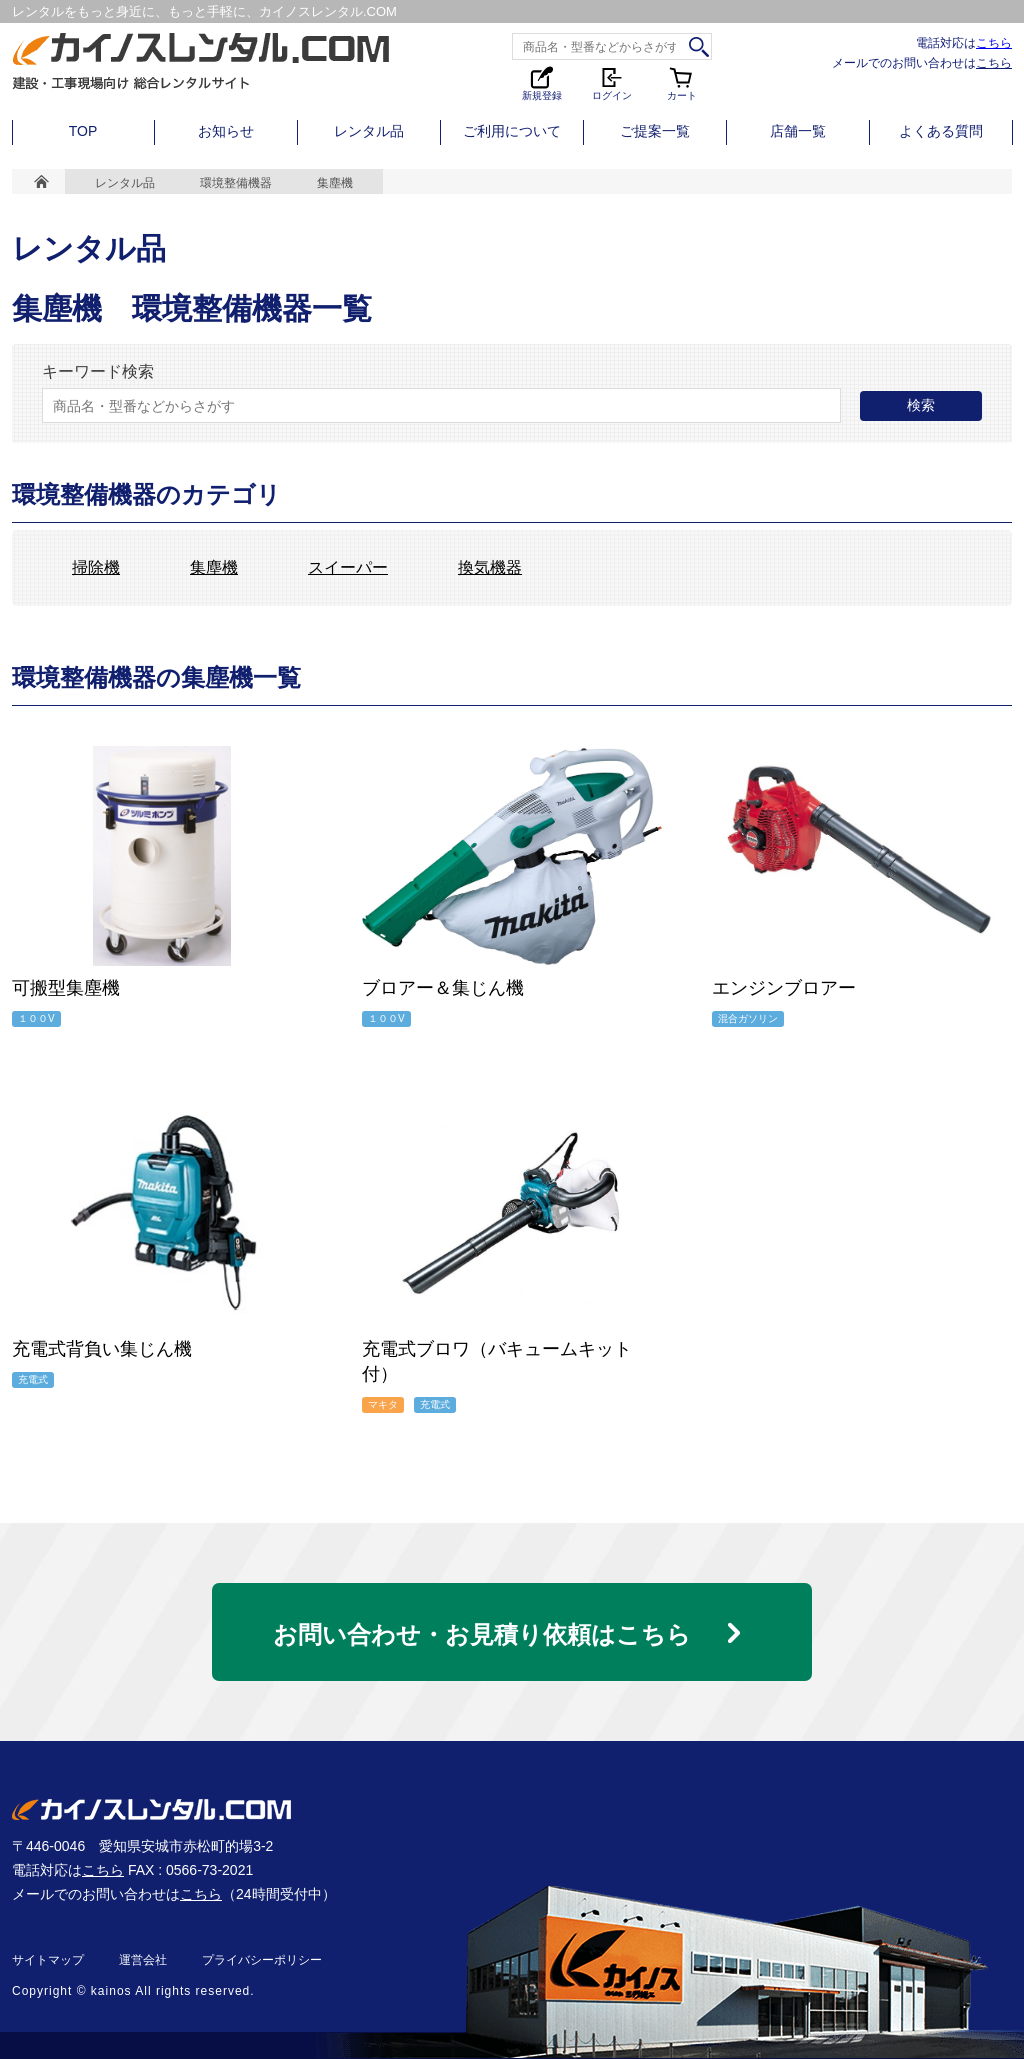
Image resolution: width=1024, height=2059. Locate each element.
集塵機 (214, 568)
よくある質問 (941, 131)
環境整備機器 (236, 183)
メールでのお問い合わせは (922, 62)
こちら (994, 42)
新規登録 (542, 82)
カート (682, 82)
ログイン (612, 82)
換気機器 (490, 568)
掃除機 (96, 568)
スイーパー (348, 568)
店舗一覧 (798, 131)
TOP (83, 131)
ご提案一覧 (655, 131)
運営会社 (143, 1960)
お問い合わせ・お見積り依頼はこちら (482, 1634)
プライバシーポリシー (262, 1960)
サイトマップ (48, 1960)
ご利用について (512, 131)
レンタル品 (369, 131)
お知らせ (226, 131)
